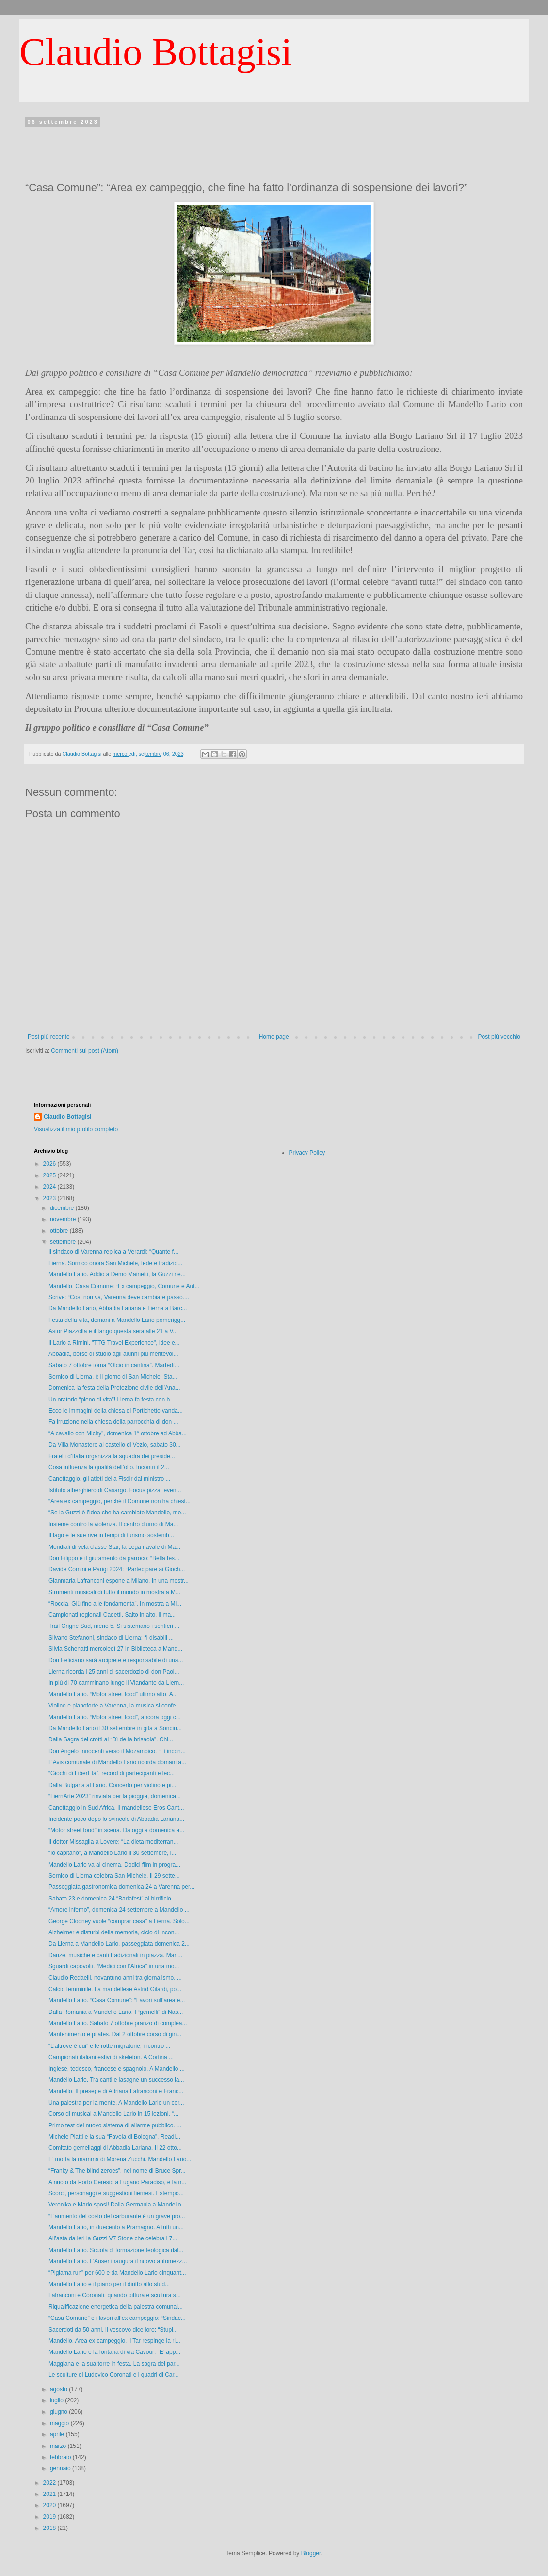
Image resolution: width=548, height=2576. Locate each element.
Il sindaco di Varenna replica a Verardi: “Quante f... (113, 1251)
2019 (50, 2516)
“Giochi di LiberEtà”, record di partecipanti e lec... (111, 1773)
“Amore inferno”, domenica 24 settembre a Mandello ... (119, 1909)
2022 (50, 2482)
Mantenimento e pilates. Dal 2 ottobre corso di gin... (114, 2034)
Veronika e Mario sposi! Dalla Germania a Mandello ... (118, 2204)
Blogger (311, 2553)
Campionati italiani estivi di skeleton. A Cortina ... (111, 2057)
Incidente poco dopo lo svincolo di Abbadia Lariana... (116, 1819)
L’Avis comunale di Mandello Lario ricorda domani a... (117, 1762)
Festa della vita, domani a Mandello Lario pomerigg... (116, 1320)
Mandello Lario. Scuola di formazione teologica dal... (115, 2250)
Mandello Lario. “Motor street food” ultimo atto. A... (113, 1694)
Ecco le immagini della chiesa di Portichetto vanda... (115, 1410)
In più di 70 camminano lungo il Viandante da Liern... (116, 1682)
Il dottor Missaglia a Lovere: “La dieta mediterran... (113, 1841)
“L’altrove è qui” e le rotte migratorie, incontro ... (109, 2046)
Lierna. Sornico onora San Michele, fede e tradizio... (115, 1263)
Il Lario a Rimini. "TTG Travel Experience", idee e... (114, 1342)
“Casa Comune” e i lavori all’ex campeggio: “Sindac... (117, 2318)
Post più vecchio (499, 1036)
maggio (60, 2423)
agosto (59, 2389)
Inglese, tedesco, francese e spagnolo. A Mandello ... (116, 2068)
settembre (64, 1242)
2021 (50, 2494)
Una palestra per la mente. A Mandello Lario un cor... (116, 2102)
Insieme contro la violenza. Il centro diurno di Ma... (113, 1524)
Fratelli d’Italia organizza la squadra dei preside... (111, 1456)
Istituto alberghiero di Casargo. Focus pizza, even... (114, 1490)
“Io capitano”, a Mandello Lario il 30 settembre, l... (112, 1853)
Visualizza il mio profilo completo (76, 1129)
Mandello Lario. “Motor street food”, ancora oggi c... (114, 1717)
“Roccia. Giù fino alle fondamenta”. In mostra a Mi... (114, 1603)
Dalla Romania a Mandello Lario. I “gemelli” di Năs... (115, 2012)
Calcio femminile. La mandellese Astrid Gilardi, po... (114, 1989)
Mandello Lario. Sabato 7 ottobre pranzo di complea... (117, 2023)
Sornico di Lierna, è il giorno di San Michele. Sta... (112, 1376)
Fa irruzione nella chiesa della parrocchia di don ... (113, 1421)
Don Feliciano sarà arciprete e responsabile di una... (115, 1660)
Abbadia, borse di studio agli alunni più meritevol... (113, 1354)
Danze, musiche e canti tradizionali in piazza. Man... (115, 1955)
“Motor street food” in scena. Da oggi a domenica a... (116, 1830)
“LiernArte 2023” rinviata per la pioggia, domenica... (114, 1796)
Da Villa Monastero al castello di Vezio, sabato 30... (114, 1444)
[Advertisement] (274, 151)
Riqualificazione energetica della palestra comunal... (115, 2306)
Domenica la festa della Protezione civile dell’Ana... (114, 1388)
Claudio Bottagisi (155, 52)
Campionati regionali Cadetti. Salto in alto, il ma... (112, 1614)
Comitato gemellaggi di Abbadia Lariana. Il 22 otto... (115, 2147)
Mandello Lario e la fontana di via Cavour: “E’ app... (114, 2352)
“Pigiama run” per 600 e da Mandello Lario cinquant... (117, 2273)
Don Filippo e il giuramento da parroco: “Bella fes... (113, 1558)
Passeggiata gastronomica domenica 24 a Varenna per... (121, 1887)
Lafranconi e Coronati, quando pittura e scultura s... (114, 2295)
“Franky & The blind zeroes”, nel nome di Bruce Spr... (117, 2170)
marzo (59, 2446)
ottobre (60, 1230)
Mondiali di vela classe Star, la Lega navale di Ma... (114, 1547)
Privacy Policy (307, 1152)
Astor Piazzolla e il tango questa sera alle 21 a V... (112, 1331)
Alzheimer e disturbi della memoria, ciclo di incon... (113, 1932)
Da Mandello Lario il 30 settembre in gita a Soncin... (115, 1728)
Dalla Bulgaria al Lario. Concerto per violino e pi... (112, 1785)
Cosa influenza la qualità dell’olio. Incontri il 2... (108, 1467)
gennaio (61, 2468)
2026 (50, 1163)
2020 (50, 2505)
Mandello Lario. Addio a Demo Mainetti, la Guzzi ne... (117, 1274)
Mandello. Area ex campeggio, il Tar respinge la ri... (114, 2340)
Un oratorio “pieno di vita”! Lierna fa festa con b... (111, 1399)
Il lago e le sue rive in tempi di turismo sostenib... (111, 1535)
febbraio (61, 2457)
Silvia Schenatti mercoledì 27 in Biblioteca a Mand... (115, 1648)
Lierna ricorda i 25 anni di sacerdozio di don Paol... (113, 1671)
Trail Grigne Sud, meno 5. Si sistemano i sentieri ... (113, 1626)
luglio (57, 2400)
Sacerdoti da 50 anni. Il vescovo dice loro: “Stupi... (113, 2329)
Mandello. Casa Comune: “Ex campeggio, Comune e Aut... (124, 1286)
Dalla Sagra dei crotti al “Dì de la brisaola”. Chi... (110, 1739)
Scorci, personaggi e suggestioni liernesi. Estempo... (116, 2193)
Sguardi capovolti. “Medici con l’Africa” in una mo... (113, 1966)
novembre (64, 1219)
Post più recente (49, 1036)
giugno (59, 2411)
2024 (50, 1186)
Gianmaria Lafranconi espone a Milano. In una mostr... (118, 1581)
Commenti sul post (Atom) (84, 1050)
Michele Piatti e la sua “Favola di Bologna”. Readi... (114, 2136)
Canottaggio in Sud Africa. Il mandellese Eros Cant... (116, 1807)
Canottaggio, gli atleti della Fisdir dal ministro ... (109, 1478)
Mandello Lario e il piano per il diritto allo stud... (109, 2284)
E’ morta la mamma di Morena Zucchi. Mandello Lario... (119, 2159)
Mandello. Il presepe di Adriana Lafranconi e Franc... (115, 2091)
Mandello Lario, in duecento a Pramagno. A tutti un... (116, 2227)
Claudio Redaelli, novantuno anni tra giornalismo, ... (115, 1977)
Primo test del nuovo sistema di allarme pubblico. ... (114, 2125)
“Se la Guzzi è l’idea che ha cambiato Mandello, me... (117, 1512)
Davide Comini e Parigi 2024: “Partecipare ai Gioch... (116, 1569)
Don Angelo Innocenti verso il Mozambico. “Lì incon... (117, 1751)
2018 (50, 2528)
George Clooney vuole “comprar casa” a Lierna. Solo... (119, 1921)
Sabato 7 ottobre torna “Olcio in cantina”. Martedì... (113, 1365)
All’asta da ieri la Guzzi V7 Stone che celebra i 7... (112, 2238)
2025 (50, 1175)
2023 (50, 1198)
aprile (58, 2434)
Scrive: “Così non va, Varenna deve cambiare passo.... (118, 1297)
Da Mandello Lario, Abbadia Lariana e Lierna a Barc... (117, 1308)
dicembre (63, 1208)
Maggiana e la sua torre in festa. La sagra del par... (114, 2363)
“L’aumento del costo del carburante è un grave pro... (116, 2216)
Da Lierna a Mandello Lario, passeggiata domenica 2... (119, 1943)
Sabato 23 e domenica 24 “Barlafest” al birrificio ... (112, 1898)
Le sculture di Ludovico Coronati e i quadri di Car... (113, 2374)
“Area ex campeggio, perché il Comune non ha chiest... (119, 1501)
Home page (274, 1036)
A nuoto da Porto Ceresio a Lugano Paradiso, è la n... (117, 2182)
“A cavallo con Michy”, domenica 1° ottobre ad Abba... (117, 1433)
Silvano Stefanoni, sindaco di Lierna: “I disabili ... (111, 1637)
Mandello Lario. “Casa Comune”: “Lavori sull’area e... (116, 2000)
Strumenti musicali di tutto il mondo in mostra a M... (114, 1592)
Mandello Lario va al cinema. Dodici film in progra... (114, 1864)
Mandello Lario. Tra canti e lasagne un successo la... (116, 2080)
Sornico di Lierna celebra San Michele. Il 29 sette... (114, 1875)
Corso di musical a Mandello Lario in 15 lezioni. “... (113, 2113)
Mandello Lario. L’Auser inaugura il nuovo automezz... (117, 2261)
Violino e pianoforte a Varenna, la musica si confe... (114, 1705)
